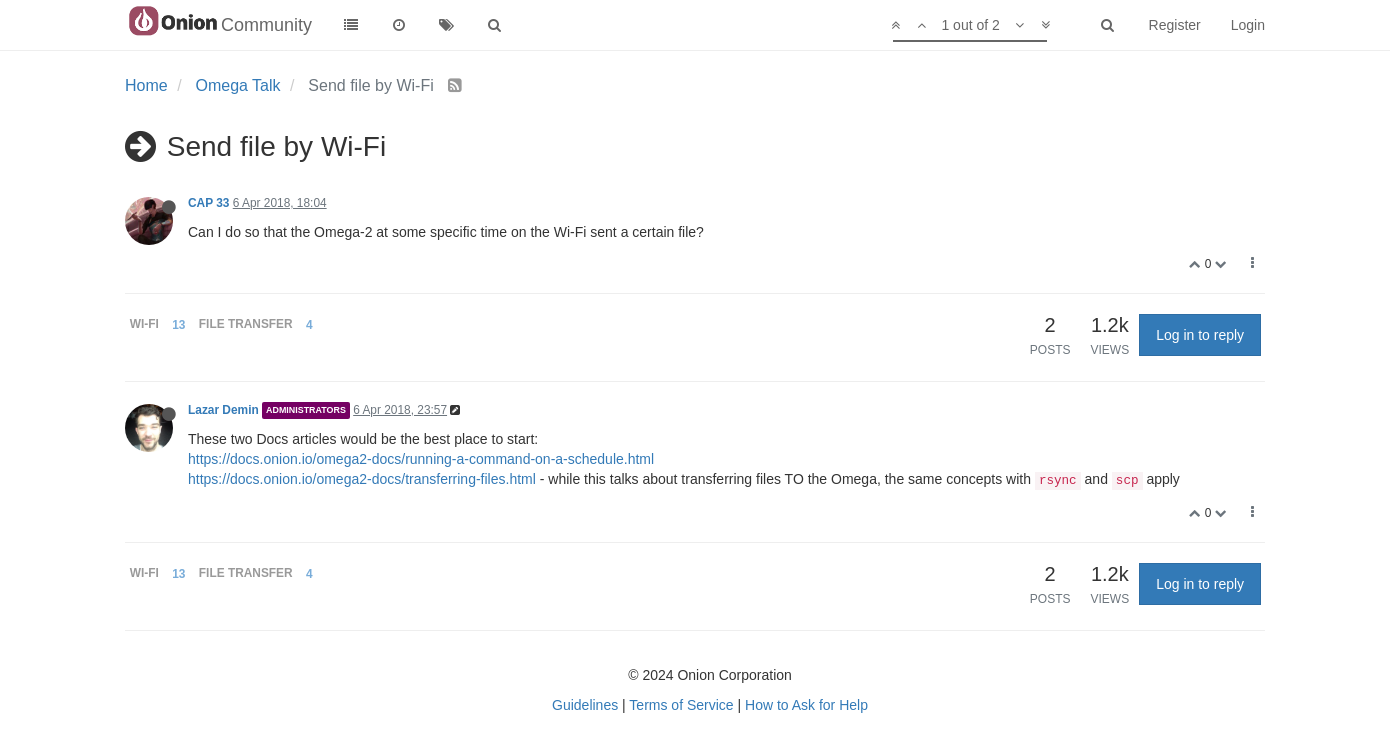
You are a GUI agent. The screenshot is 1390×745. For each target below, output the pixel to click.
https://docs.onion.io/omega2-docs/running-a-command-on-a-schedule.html (421, 459)
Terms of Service (681, 705)
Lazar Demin (223, 410)
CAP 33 (208, 203)
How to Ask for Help (806, 705)
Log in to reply (1200, 335)
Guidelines (585, 705)
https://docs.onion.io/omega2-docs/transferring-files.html (362, 479)
